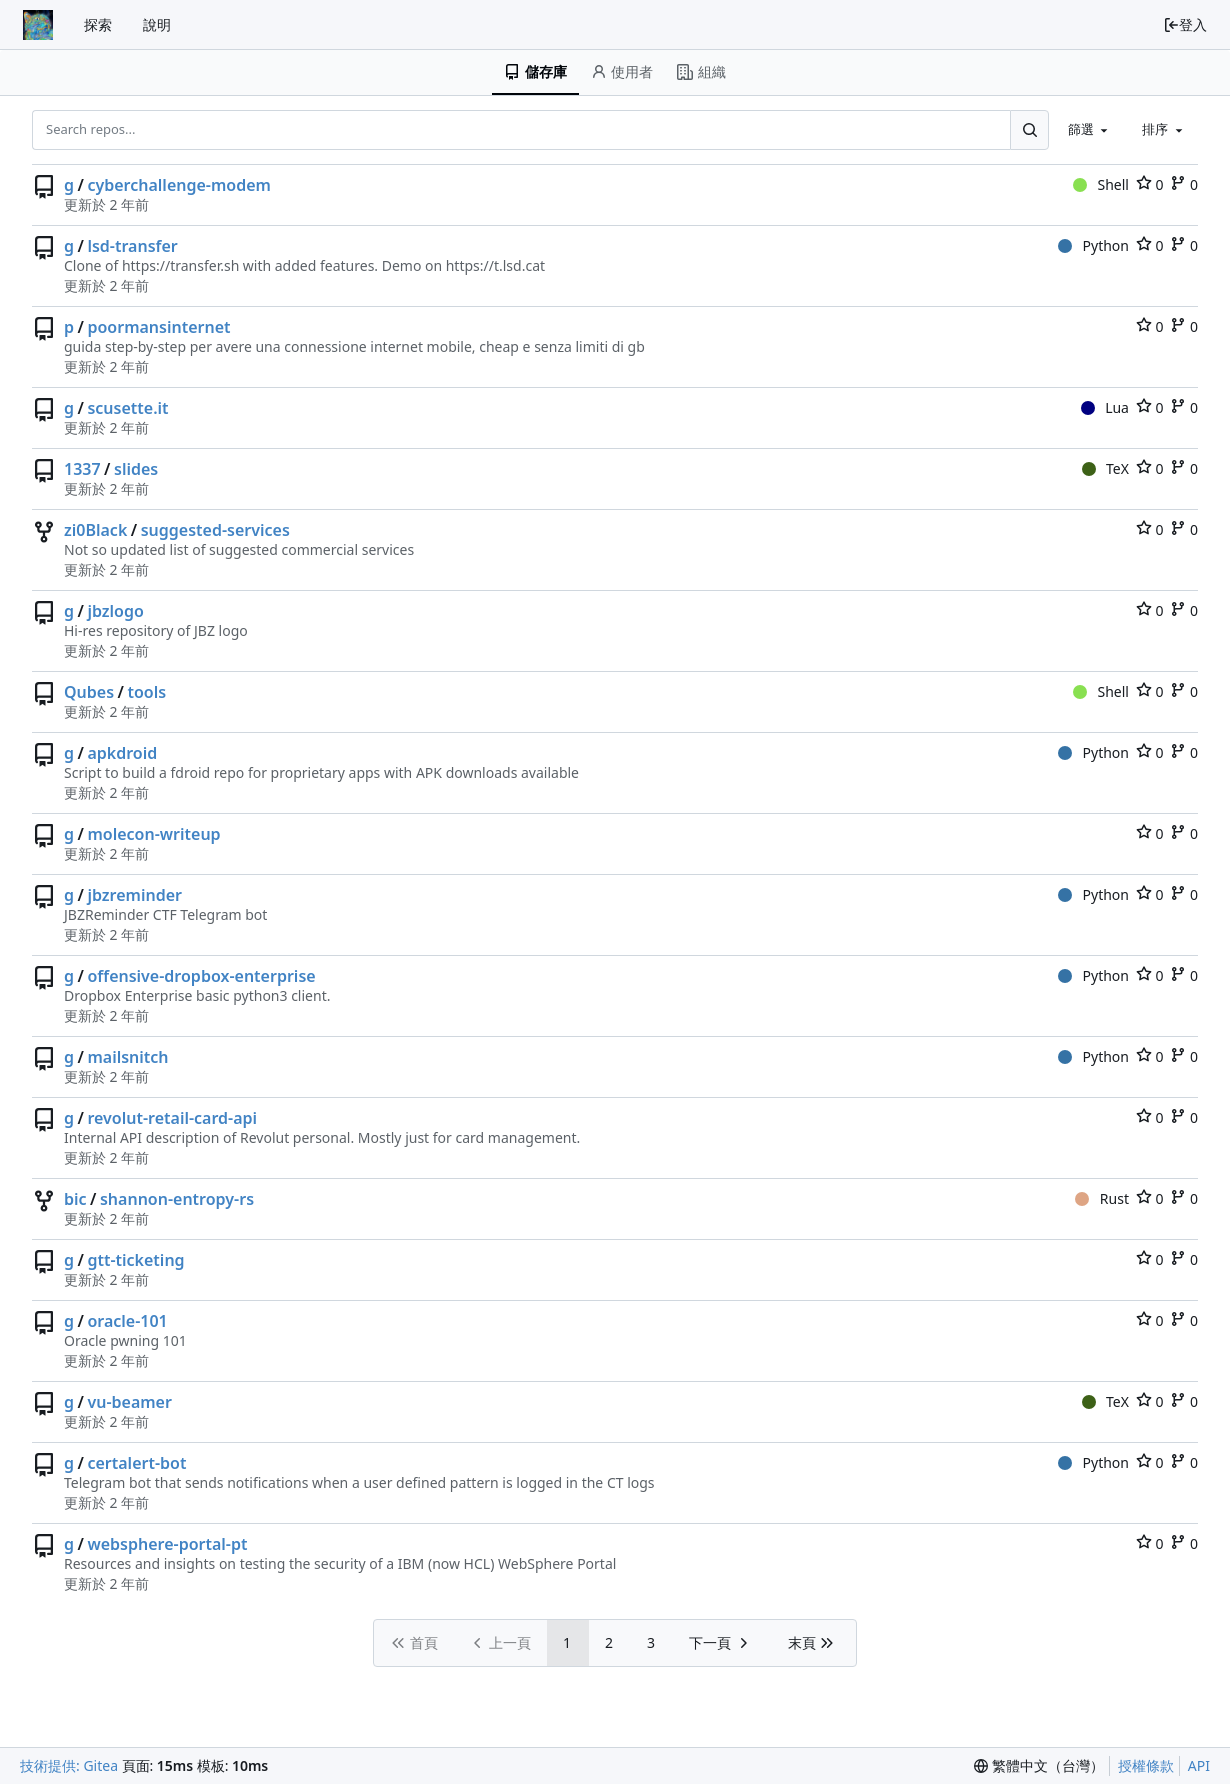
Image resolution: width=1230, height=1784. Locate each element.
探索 (98, 24)
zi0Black (95, 530)
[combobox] (1090, 129)
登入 (1185, 24)
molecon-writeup (153, 834)
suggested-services (215, 530)
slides (136, 469)
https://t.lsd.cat (495, 265)
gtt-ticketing (135, 1260)
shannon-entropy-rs (177, 1199)
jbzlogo (115, 611)
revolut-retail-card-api (172, 1118)
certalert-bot (136, 1463)
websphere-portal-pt (167, 1544)
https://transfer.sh (180, 265)
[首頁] (38, 25)
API (1199, 1765)
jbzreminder (134, 895)
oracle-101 (127, 1321)
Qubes (89, 692)
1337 (82, 469)
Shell (1101, 184)
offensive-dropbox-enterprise (201, 976)
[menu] (1039, 1766)
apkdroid (122, 753)
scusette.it (127, 408)
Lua (1105, 407)
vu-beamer (129, 1402)
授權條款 (1146, 1765)
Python (1093, 245)
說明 (157, 24)
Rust (1102, 1198)
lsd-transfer (132, 246)
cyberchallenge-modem (179, 185)
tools (146, 692)
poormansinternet (158, 327)
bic (75, 1199)
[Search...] (1029, 129)
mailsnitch (127, 1057)
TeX (1105, 468)
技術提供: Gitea (69, 1765)
